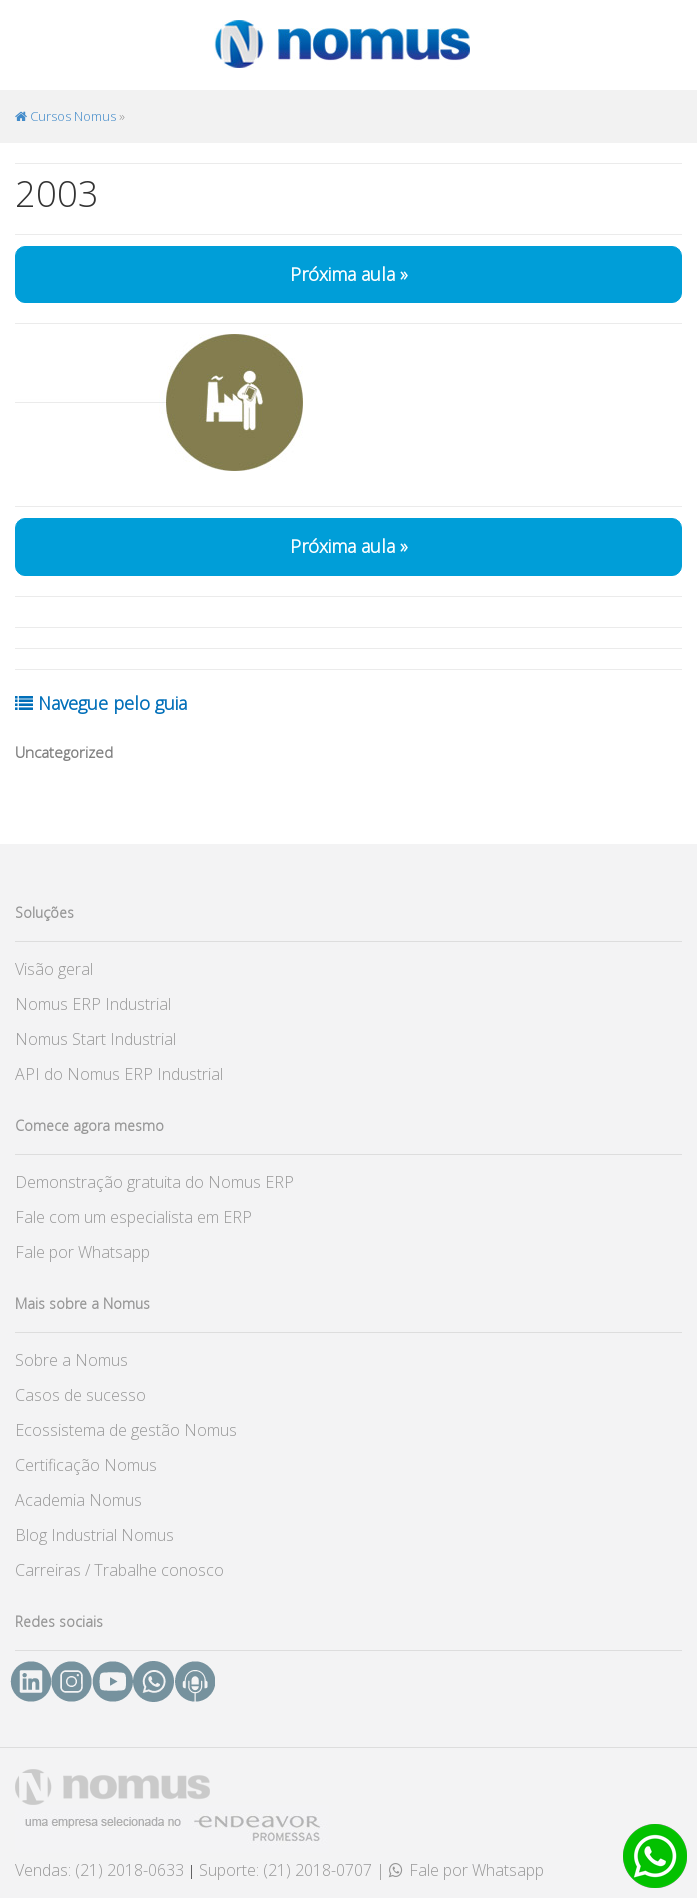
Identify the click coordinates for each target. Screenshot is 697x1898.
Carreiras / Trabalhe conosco (119, 1570)
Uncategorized (64, 752)
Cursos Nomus (65, 116)
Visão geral (54, 969)
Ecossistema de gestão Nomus (126, 1430)
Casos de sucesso (80, 1395)
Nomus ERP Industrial (93, 1004)
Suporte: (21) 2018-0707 (285, 1870)
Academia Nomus (78, 1500)
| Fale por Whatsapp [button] (460, 1870)
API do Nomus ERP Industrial (119, 1074)
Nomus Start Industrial (95, 1039)
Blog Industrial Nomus (94, 1535)
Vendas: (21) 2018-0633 (99, 1870)
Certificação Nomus (86, 1465)
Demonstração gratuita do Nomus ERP (154, 1182)
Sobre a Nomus (71, 1360)
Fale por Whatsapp (82, 1252)
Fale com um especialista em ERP (133, 1217)
